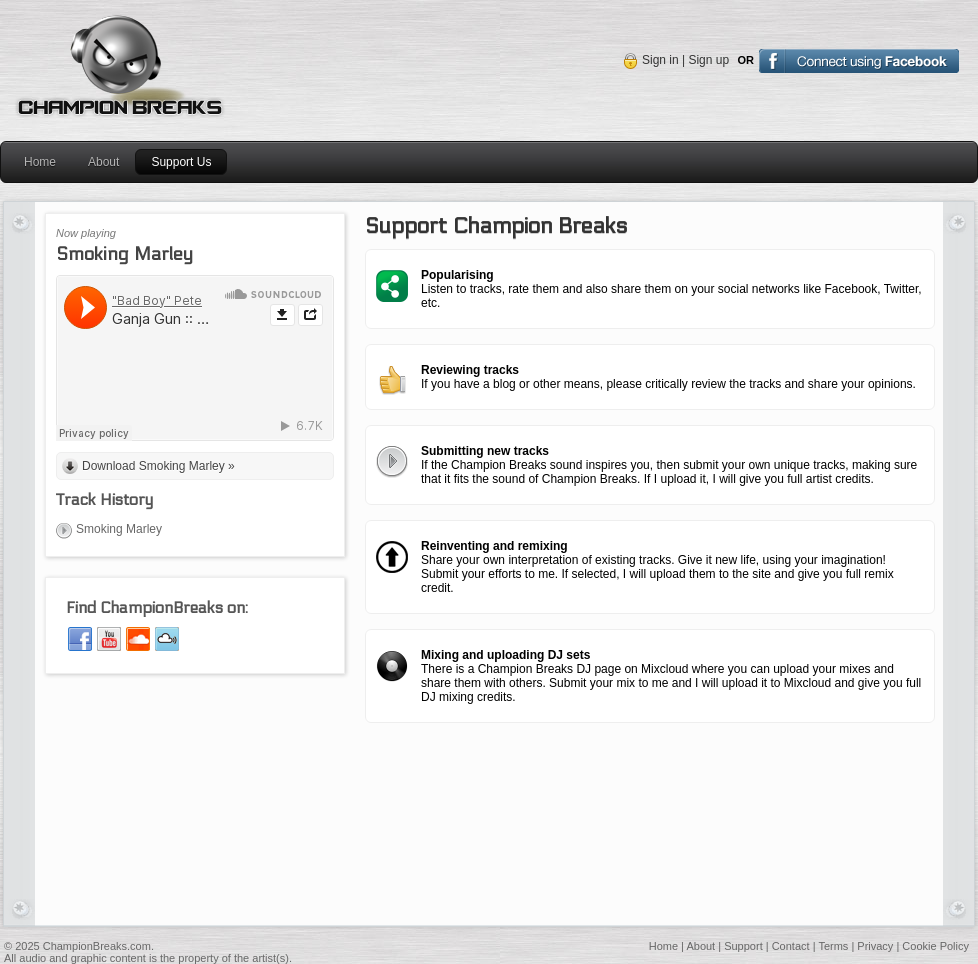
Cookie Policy (935, 946)
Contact (791, 946)
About (103, 162)
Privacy (875, 946)
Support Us (181, 162)
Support (743, 946)
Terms (833, 946)
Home (40, 162)
